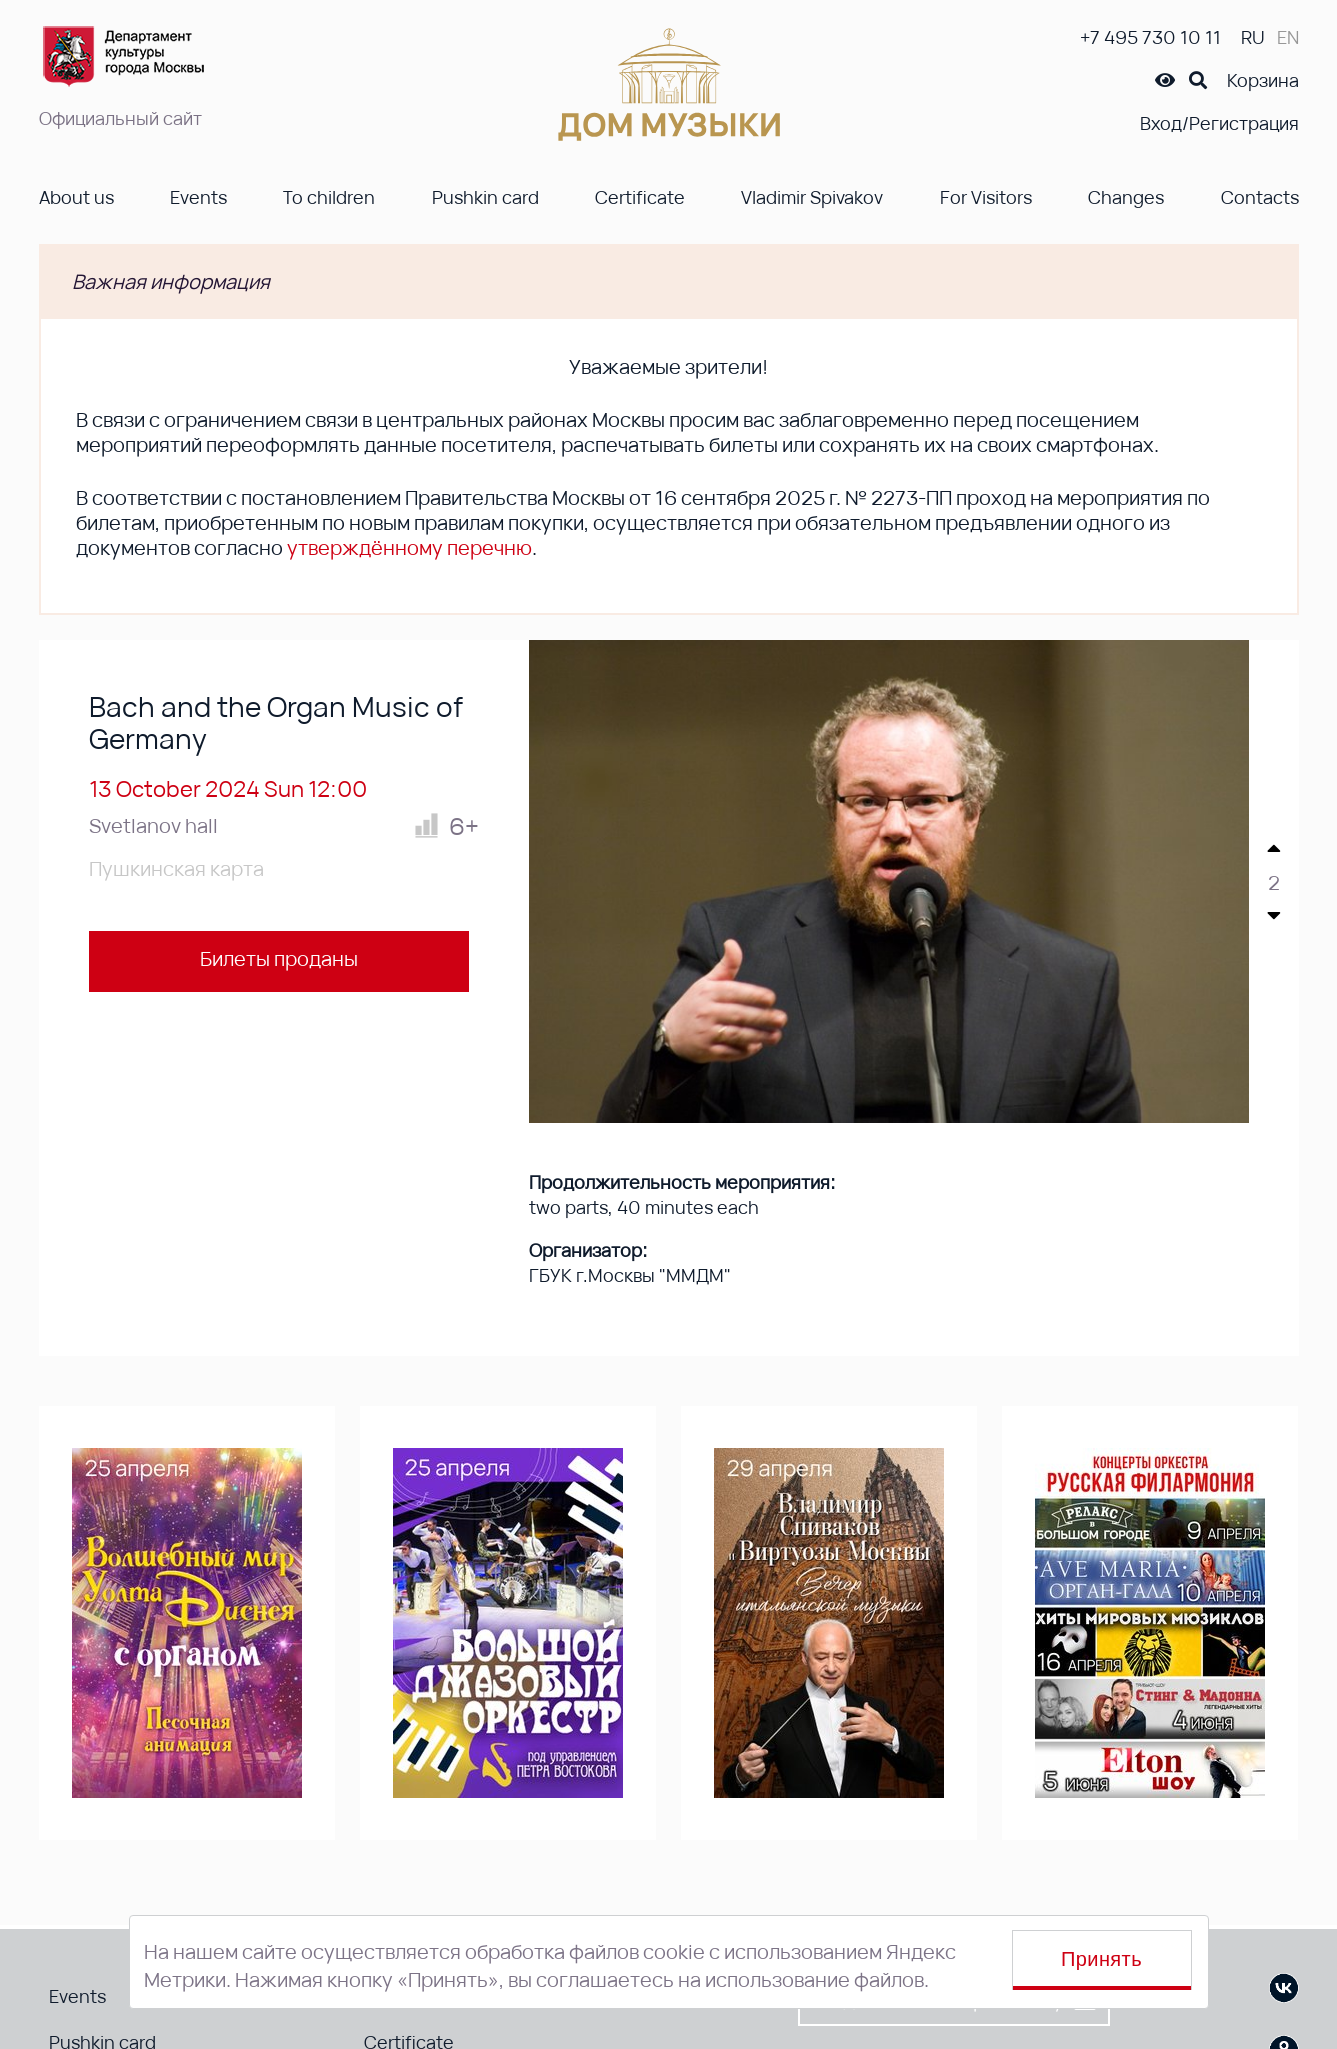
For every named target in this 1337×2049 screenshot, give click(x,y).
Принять (1101, 1959)
